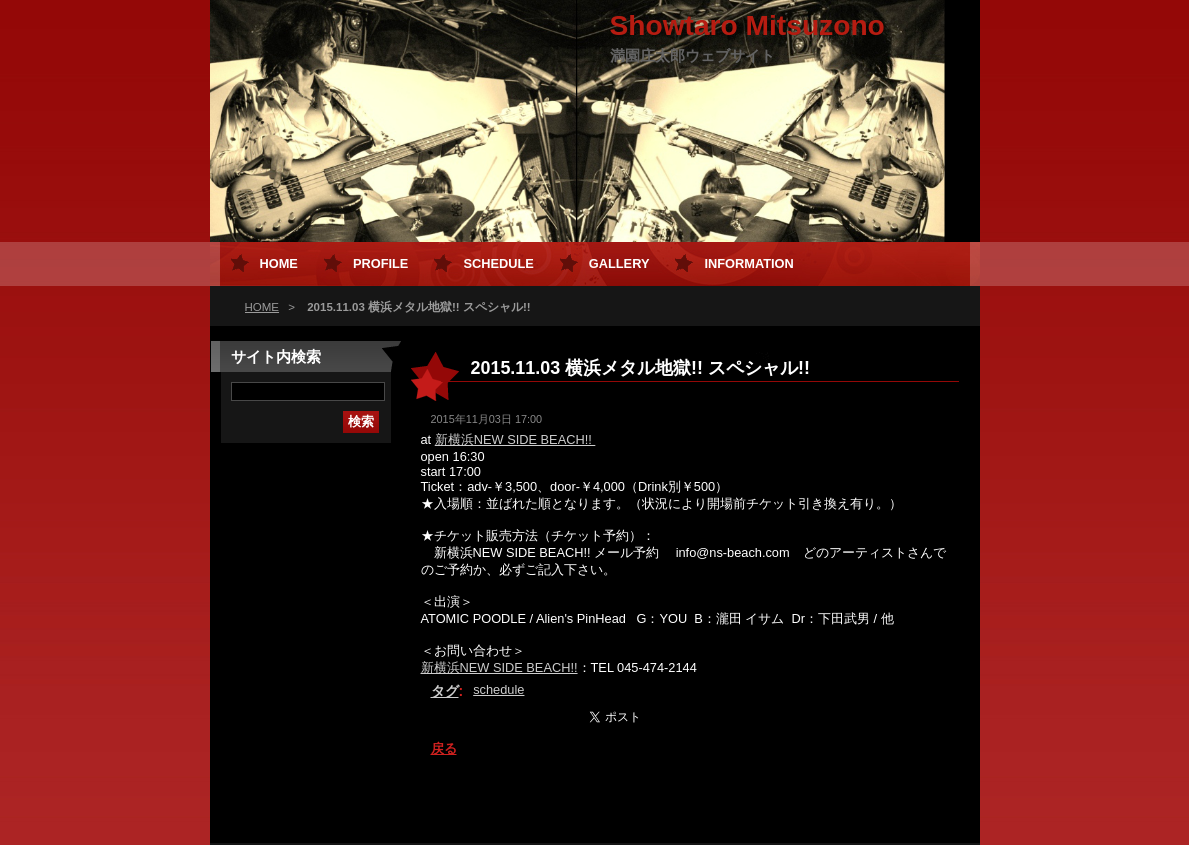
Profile (380, 263)
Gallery (619, 263)
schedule (498, 689)
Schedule (498, 263)
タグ (445, 691)
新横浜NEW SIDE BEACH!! (515, 439)
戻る (444, 748)
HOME (262, 307)
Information (748, 263)
